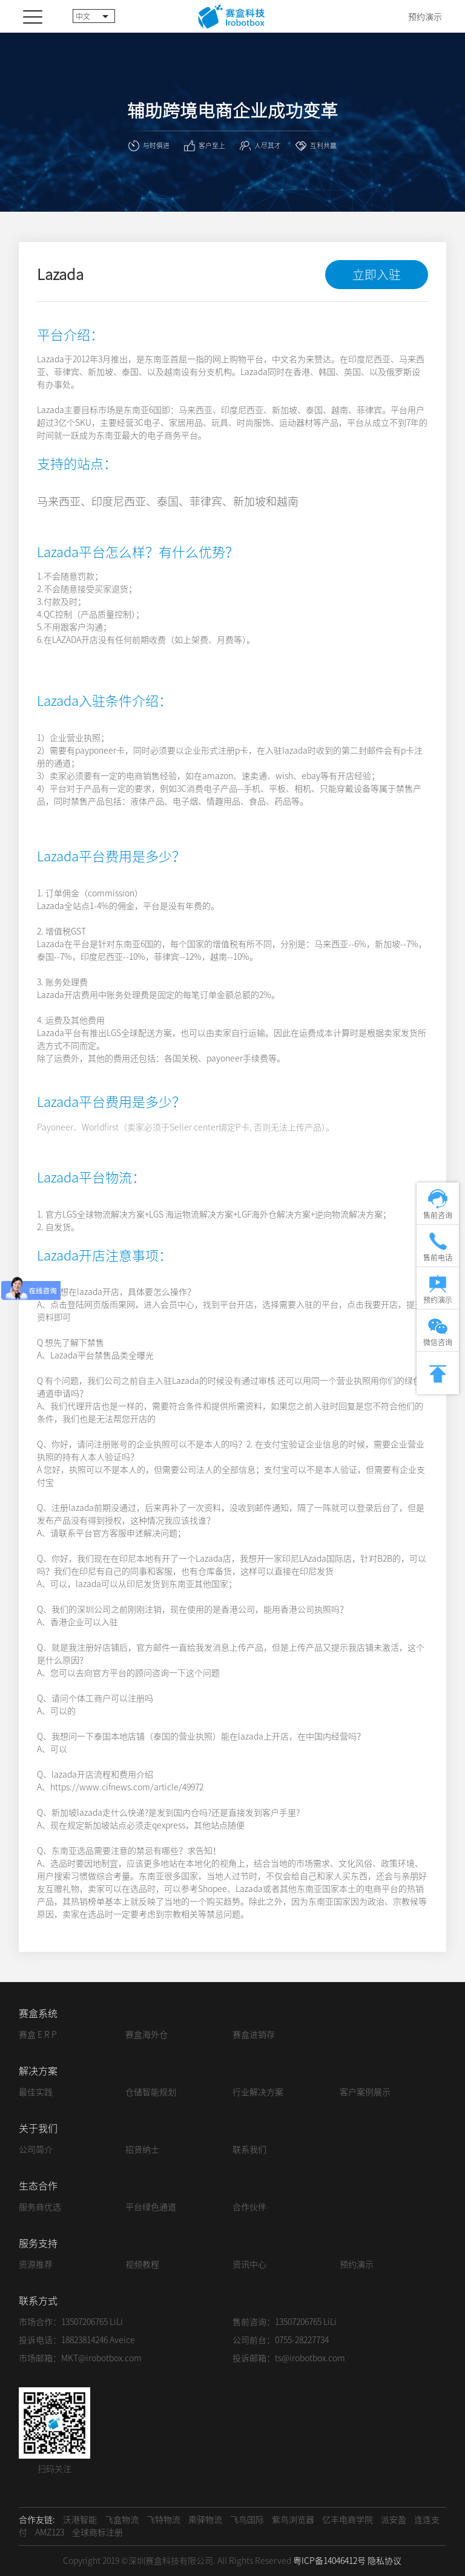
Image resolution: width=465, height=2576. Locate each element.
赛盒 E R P (38, 2034)
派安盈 (393, 2520)
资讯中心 (249, 2264)
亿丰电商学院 (347, 2520)
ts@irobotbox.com (310, 2358)
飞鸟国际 (247, 2520)
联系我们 (249, 2149)
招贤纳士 (142, 2149)
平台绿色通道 (150, 2207)
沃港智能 (80, 2520)
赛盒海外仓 (146, 2034)
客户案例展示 (365, 2092)
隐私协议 (384, 2561)
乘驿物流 (205, 2520)
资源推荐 (36, 2264)
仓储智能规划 (150, 2092)
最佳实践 (36, 2092)
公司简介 (36, 2149)
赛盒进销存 (253, 2034)
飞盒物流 (122, 2520)
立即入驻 (376, 275)
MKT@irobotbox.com (101, 2358)
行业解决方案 (257, 2092)
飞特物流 (163, 2520)
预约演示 (425, 17)
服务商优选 (40, 2207)
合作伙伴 (249, 2207)
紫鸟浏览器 (293, 2520)
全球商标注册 (97, 2532)
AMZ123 (49, 2532)
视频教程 (142, 2264)
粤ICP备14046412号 (329, 2561)
